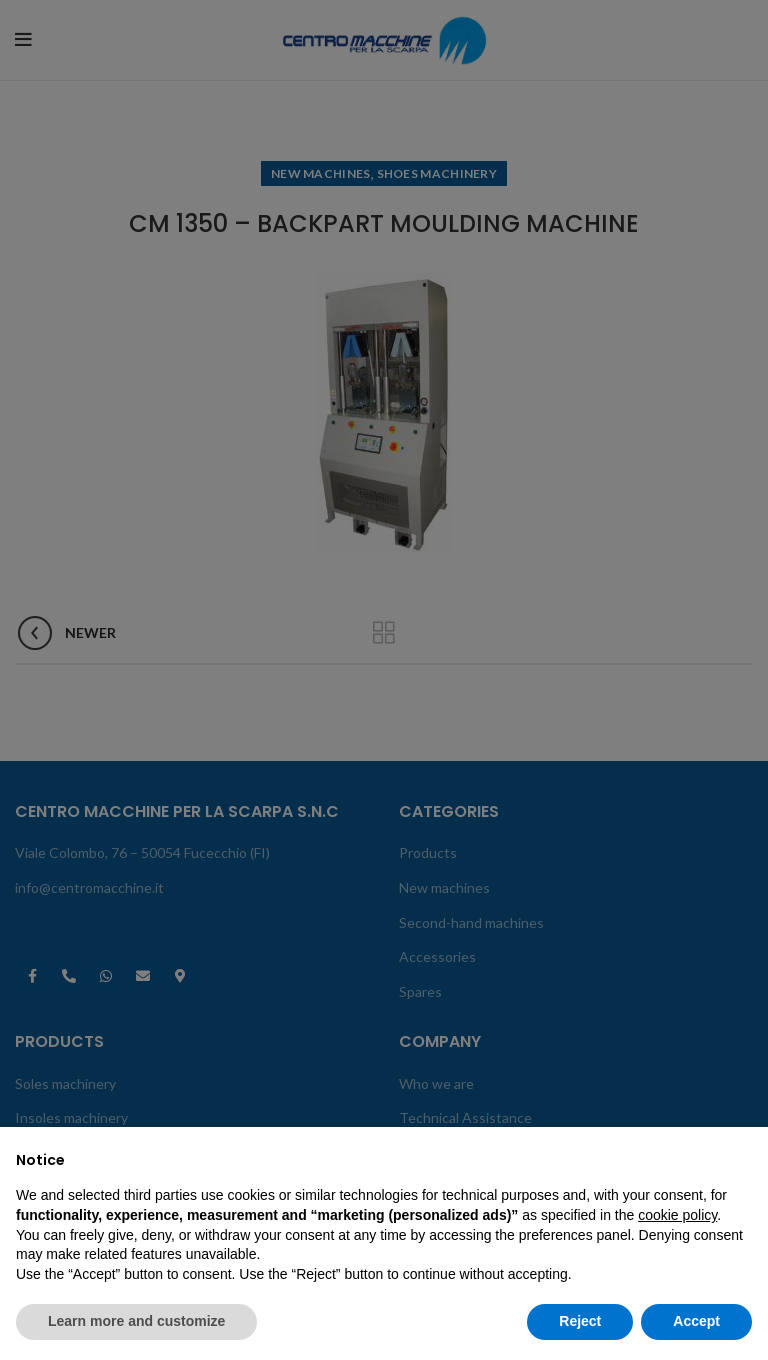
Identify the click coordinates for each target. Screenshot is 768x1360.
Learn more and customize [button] (136, 1321)
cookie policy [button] (677, 1215)
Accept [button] (696, 1321)
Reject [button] (580, 1321)
